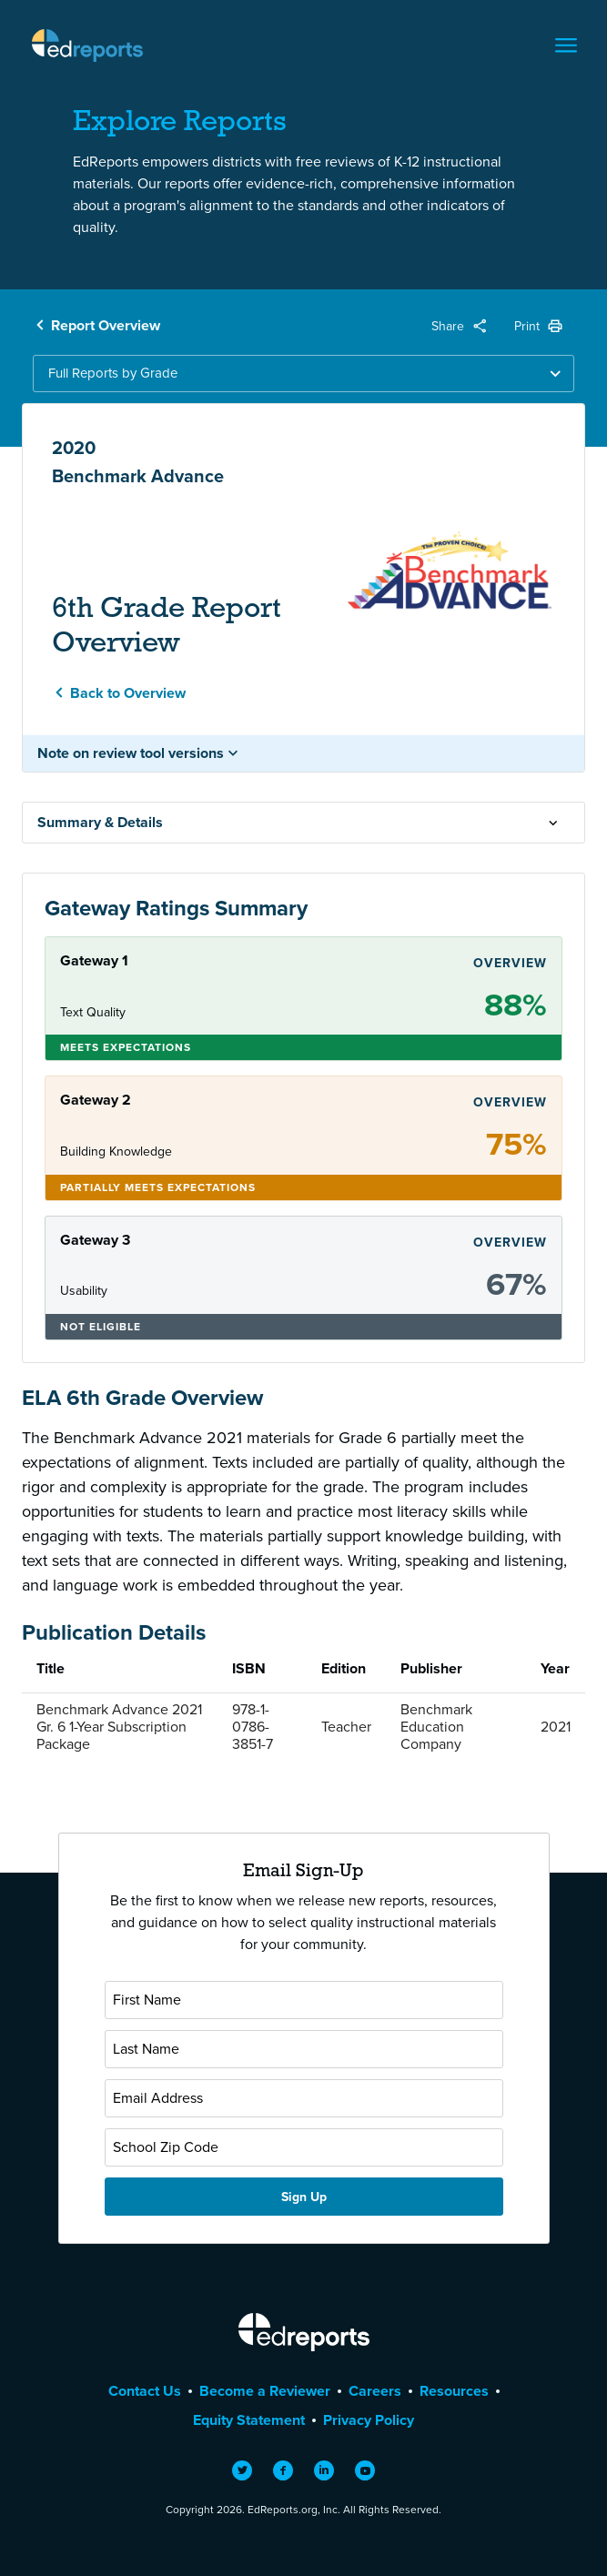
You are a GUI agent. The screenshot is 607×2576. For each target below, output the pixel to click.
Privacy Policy (368, 2419)
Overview (510, 963)
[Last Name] (304, 2049)
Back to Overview (128, 693)
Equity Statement (249, 2419)
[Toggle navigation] (566, 45)
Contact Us (144, 2390)
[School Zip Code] (304, 2147)
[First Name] (304, 2000)
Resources (454, 2390)
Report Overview (105, 325)
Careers (375, 2390)
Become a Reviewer (264, 2390)
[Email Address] (304, 2098)
